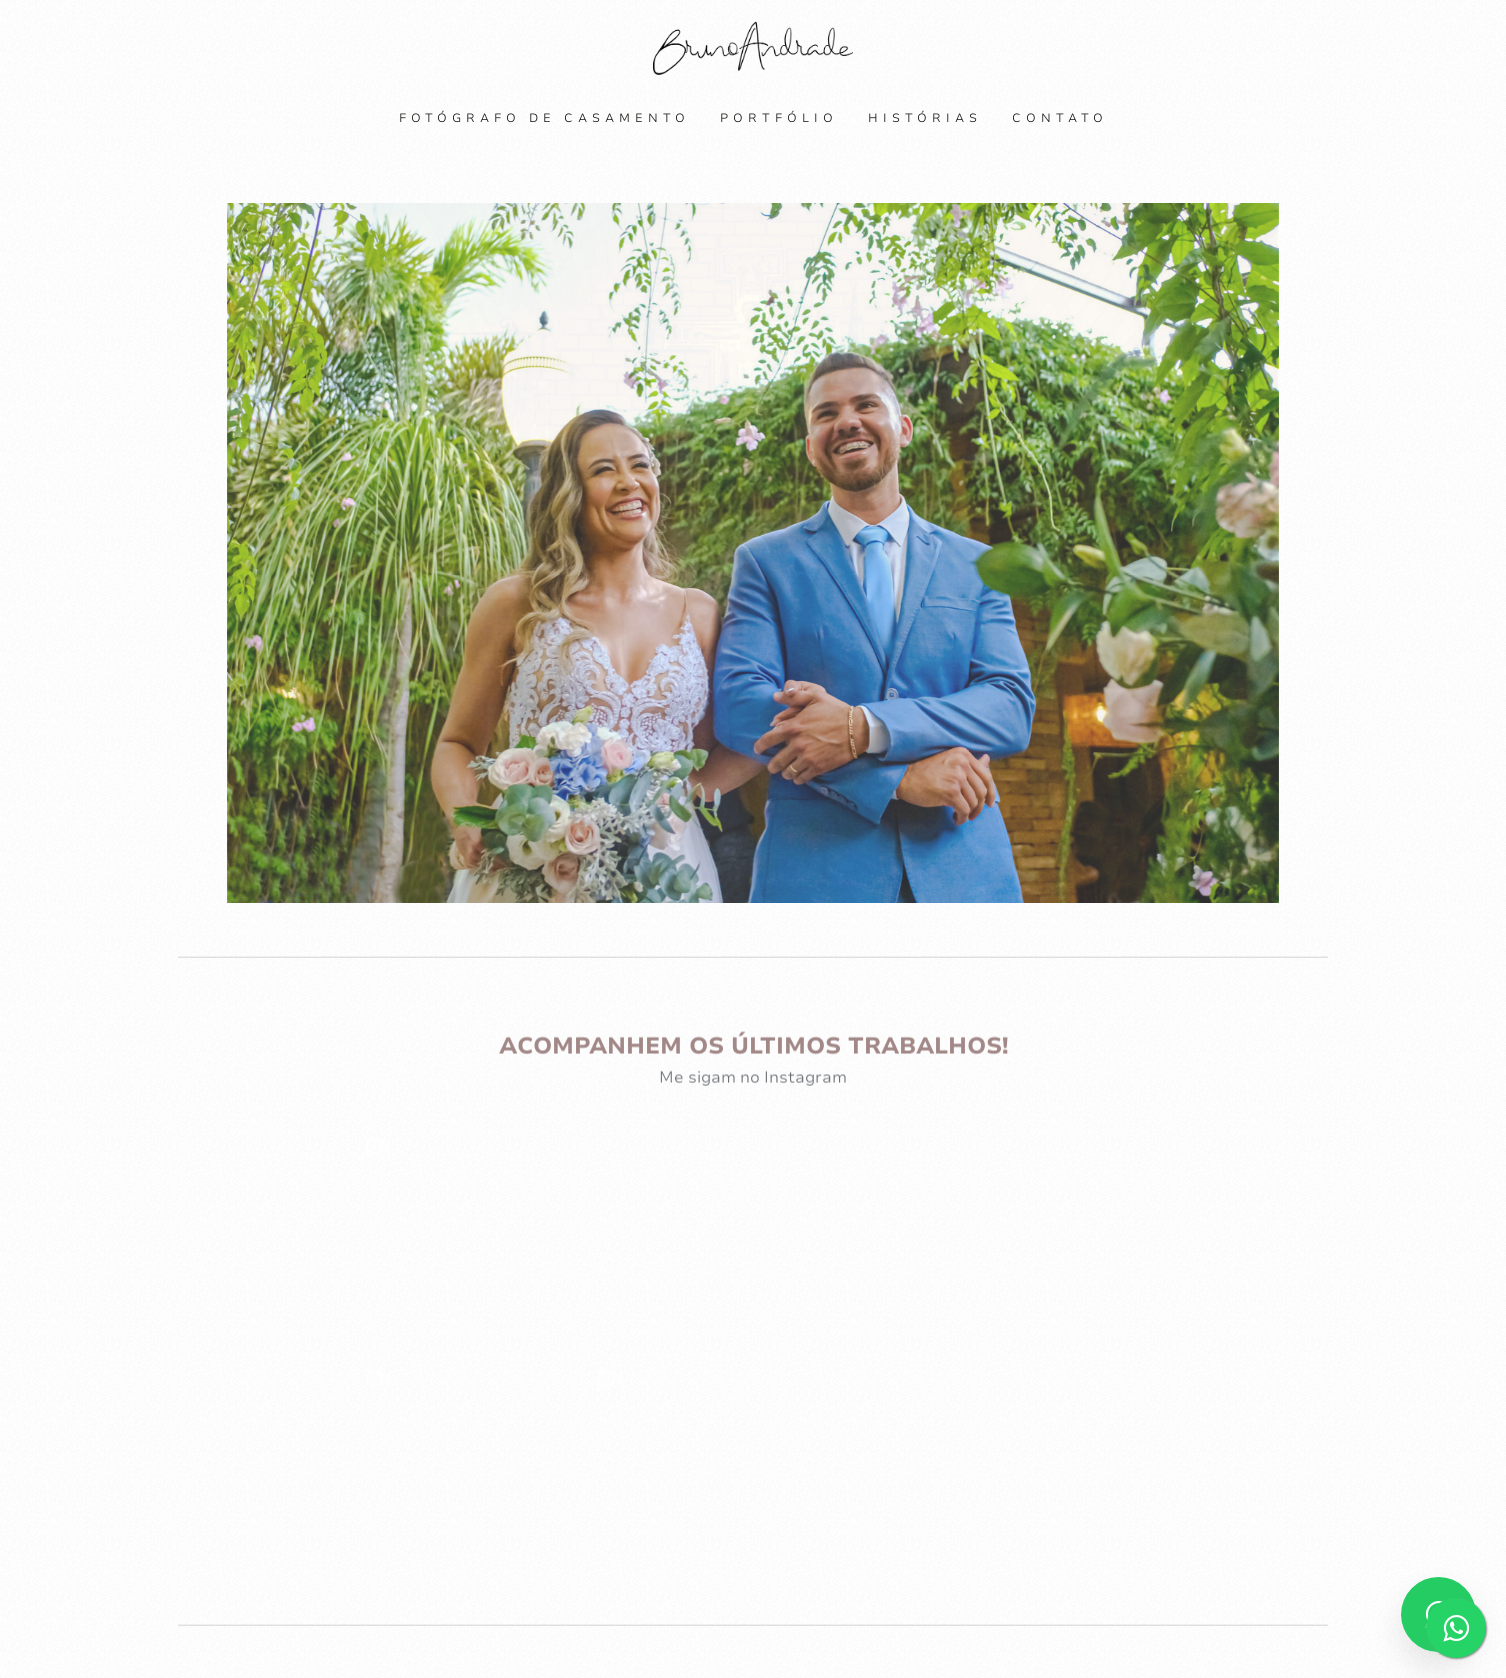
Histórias (925, 118)
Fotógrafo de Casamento (544, 118)
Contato (1060, 118)
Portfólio (779, 118)
